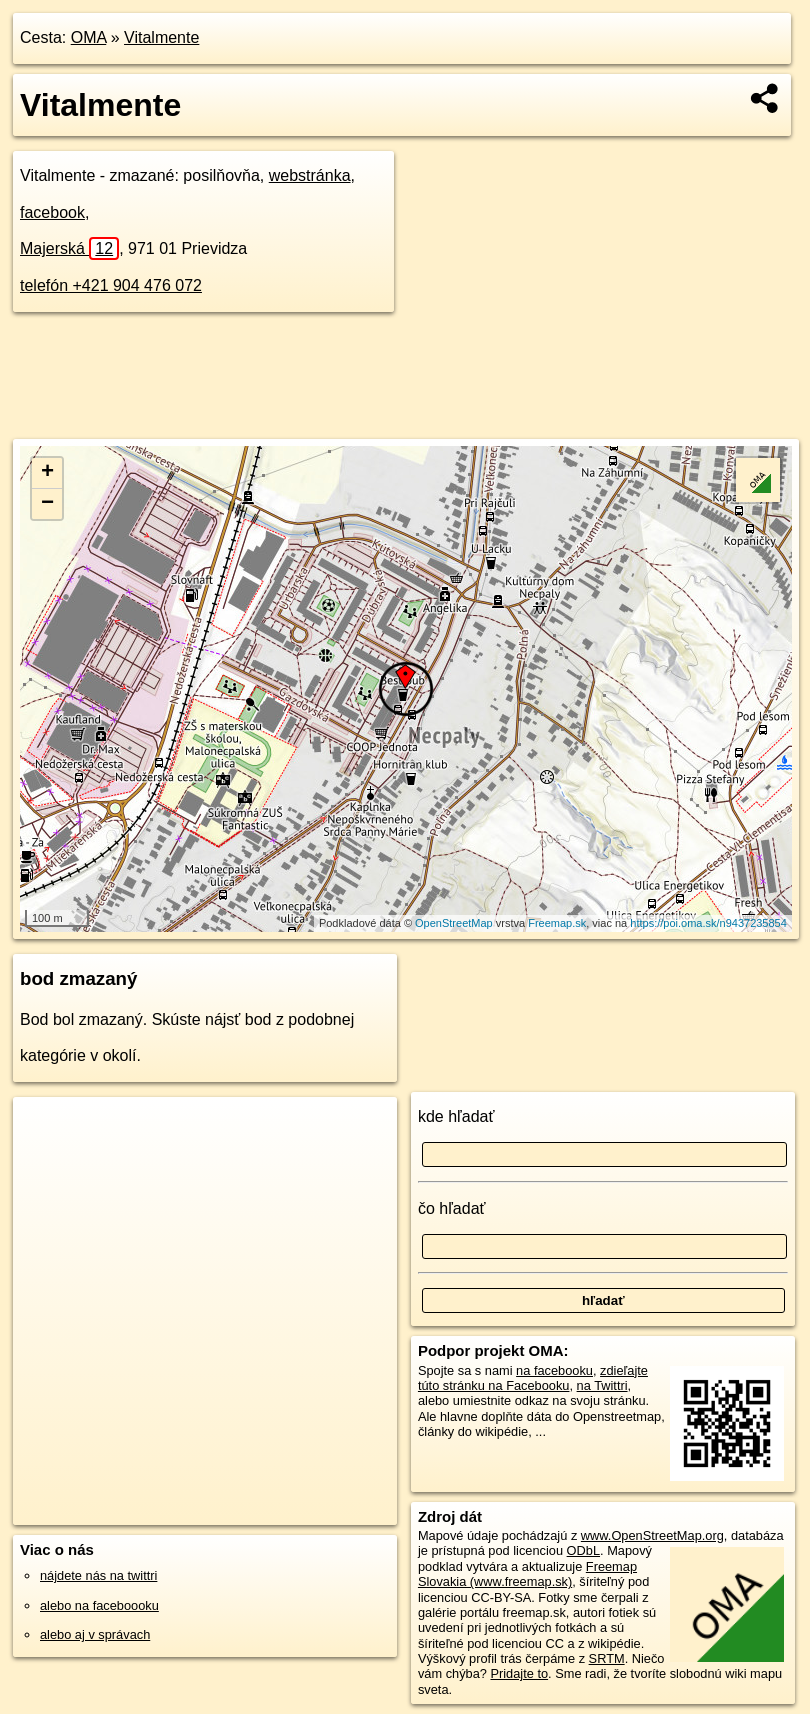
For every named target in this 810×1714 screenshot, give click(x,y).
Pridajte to (519, 1673)
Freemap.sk (557, 923)
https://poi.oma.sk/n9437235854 (708, 923)
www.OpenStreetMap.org (652, 1535)
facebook (52, 212)
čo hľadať (452, 1208)
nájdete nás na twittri (98, 1575)
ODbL (583, 1550)
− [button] (47, 504)
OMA (89, 37)
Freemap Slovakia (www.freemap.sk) (527, 1574)
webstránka (310, 175)
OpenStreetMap (454, 923)
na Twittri (602, 1385)
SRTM (607, 1658)
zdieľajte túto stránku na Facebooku (533, 1378)
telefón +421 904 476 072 (111, 285)
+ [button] (47, 473)
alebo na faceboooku (99, 1605)
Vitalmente (161, 37)
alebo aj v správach (95, 1634)
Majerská (69, 248)
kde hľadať (456, 1116)
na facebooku (554, 1370)
